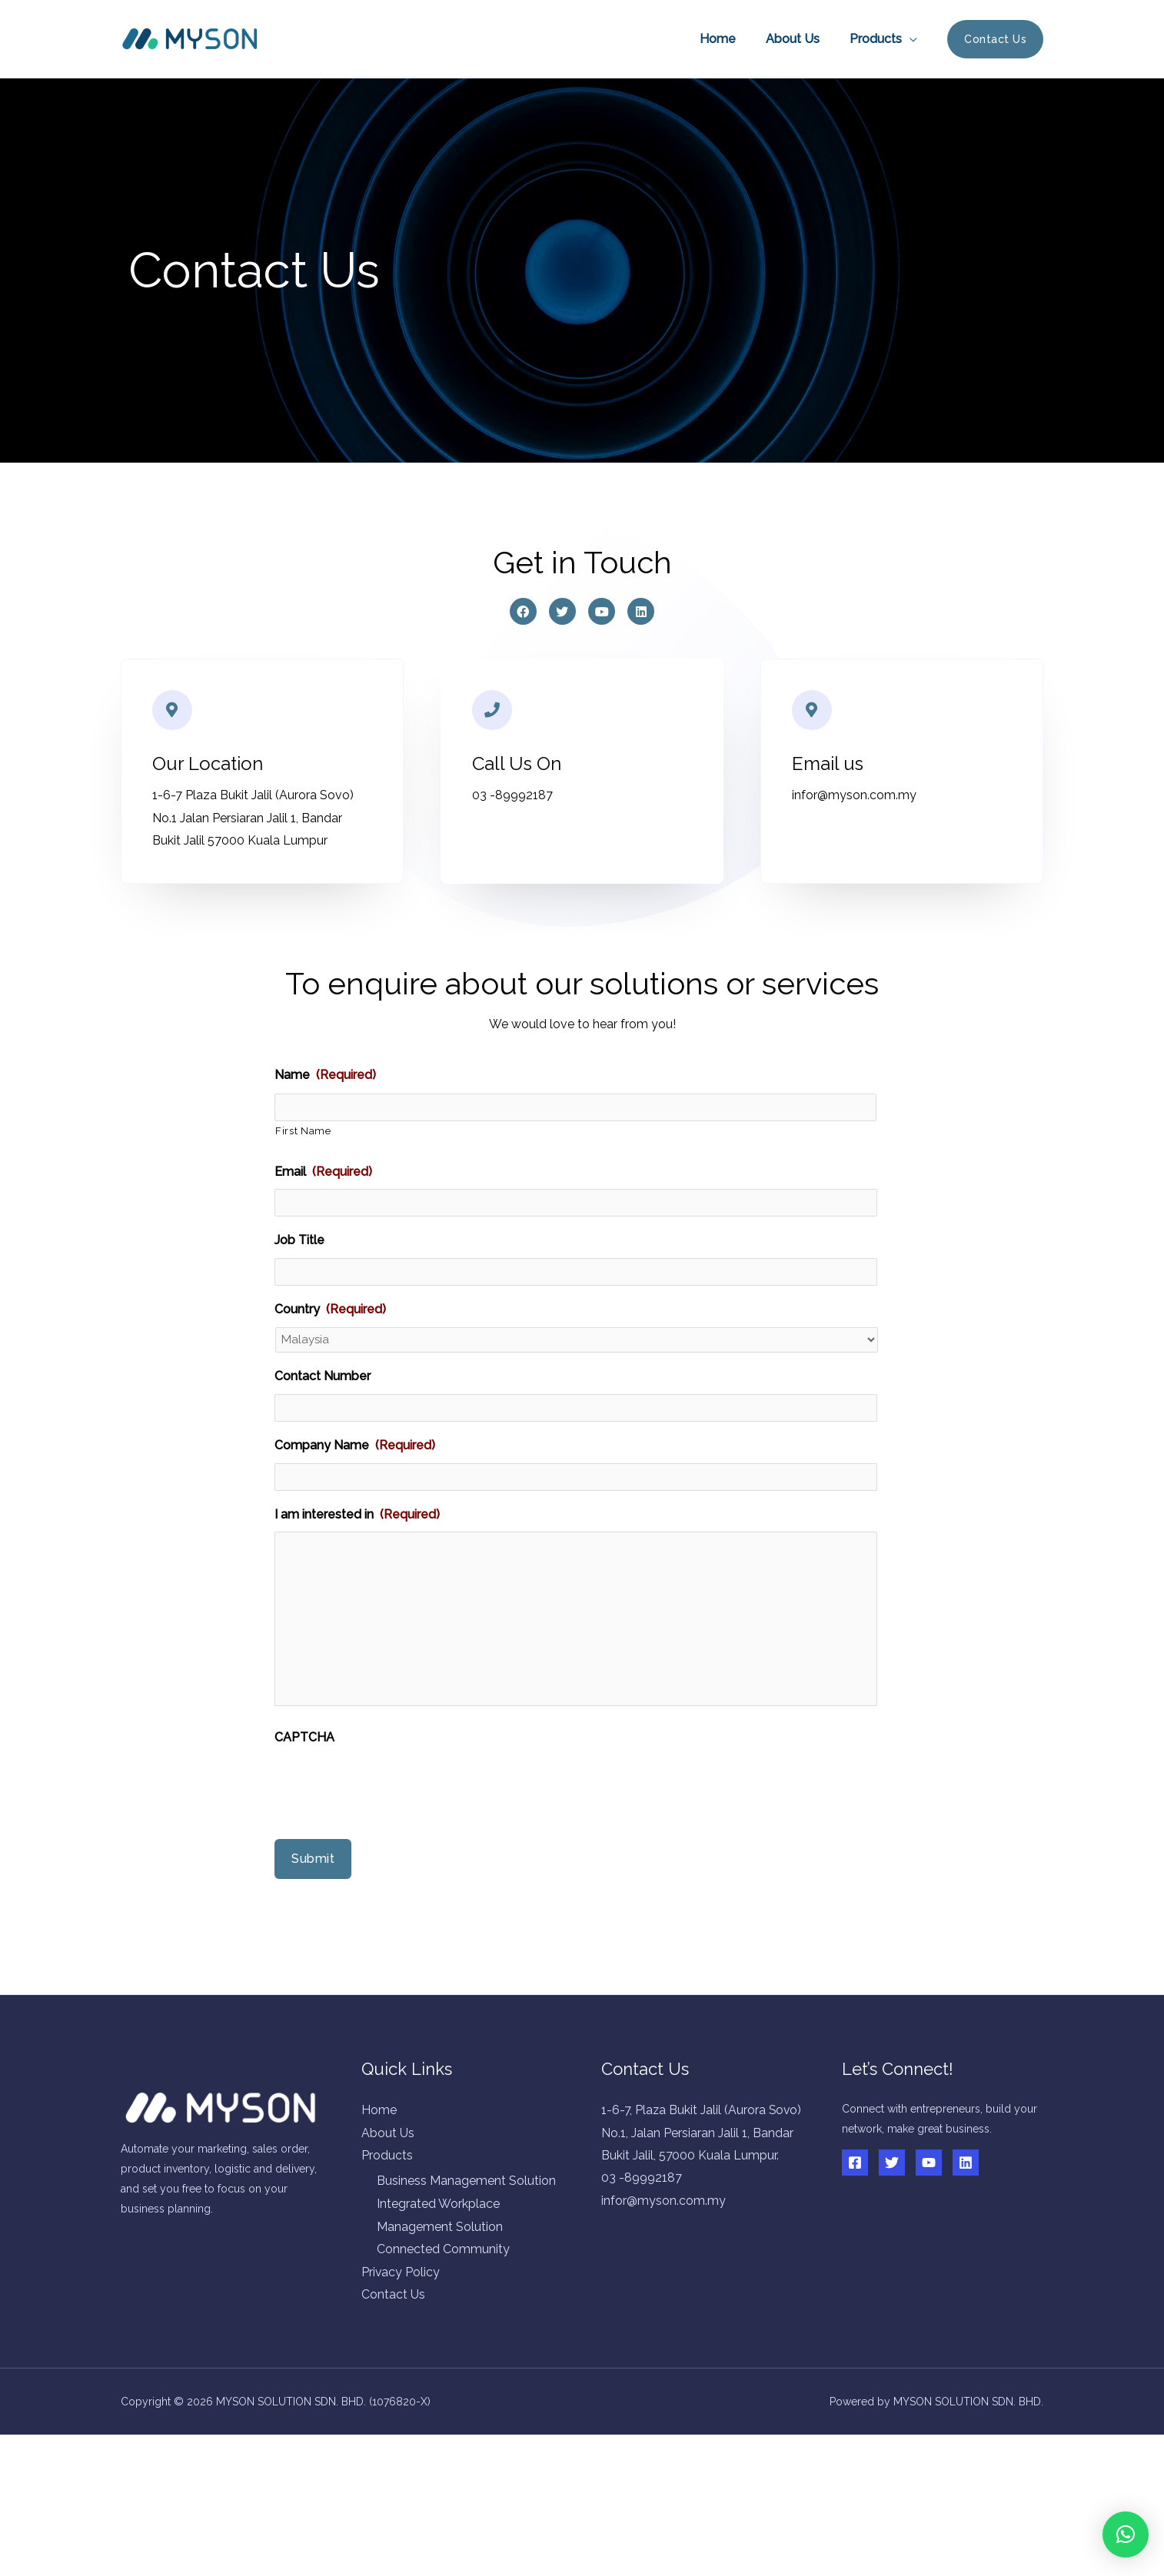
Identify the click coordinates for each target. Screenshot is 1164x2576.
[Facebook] (855, 2219)
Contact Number (322, 1369)
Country (330, 1300)
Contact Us (393, 2352)
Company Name (354, 1434)
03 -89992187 (641, 2258)
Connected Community (443, 2307)
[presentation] (391, 1841)
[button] (1125, 2534)
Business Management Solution (466, 2239)
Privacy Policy (401, 2329)
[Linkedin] (966, 2219)
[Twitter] (892, 2219)
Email (323, 1171)
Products (878, 39)
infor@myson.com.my (663, 2281)
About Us (800, 39)
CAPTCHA (304, 1794)
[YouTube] (929, 2219)
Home (731, 39)
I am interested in (357, 1499)
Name (325, 1078)
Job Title (299, 1235)
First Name (303, 1130)
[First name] (575, 1108)
